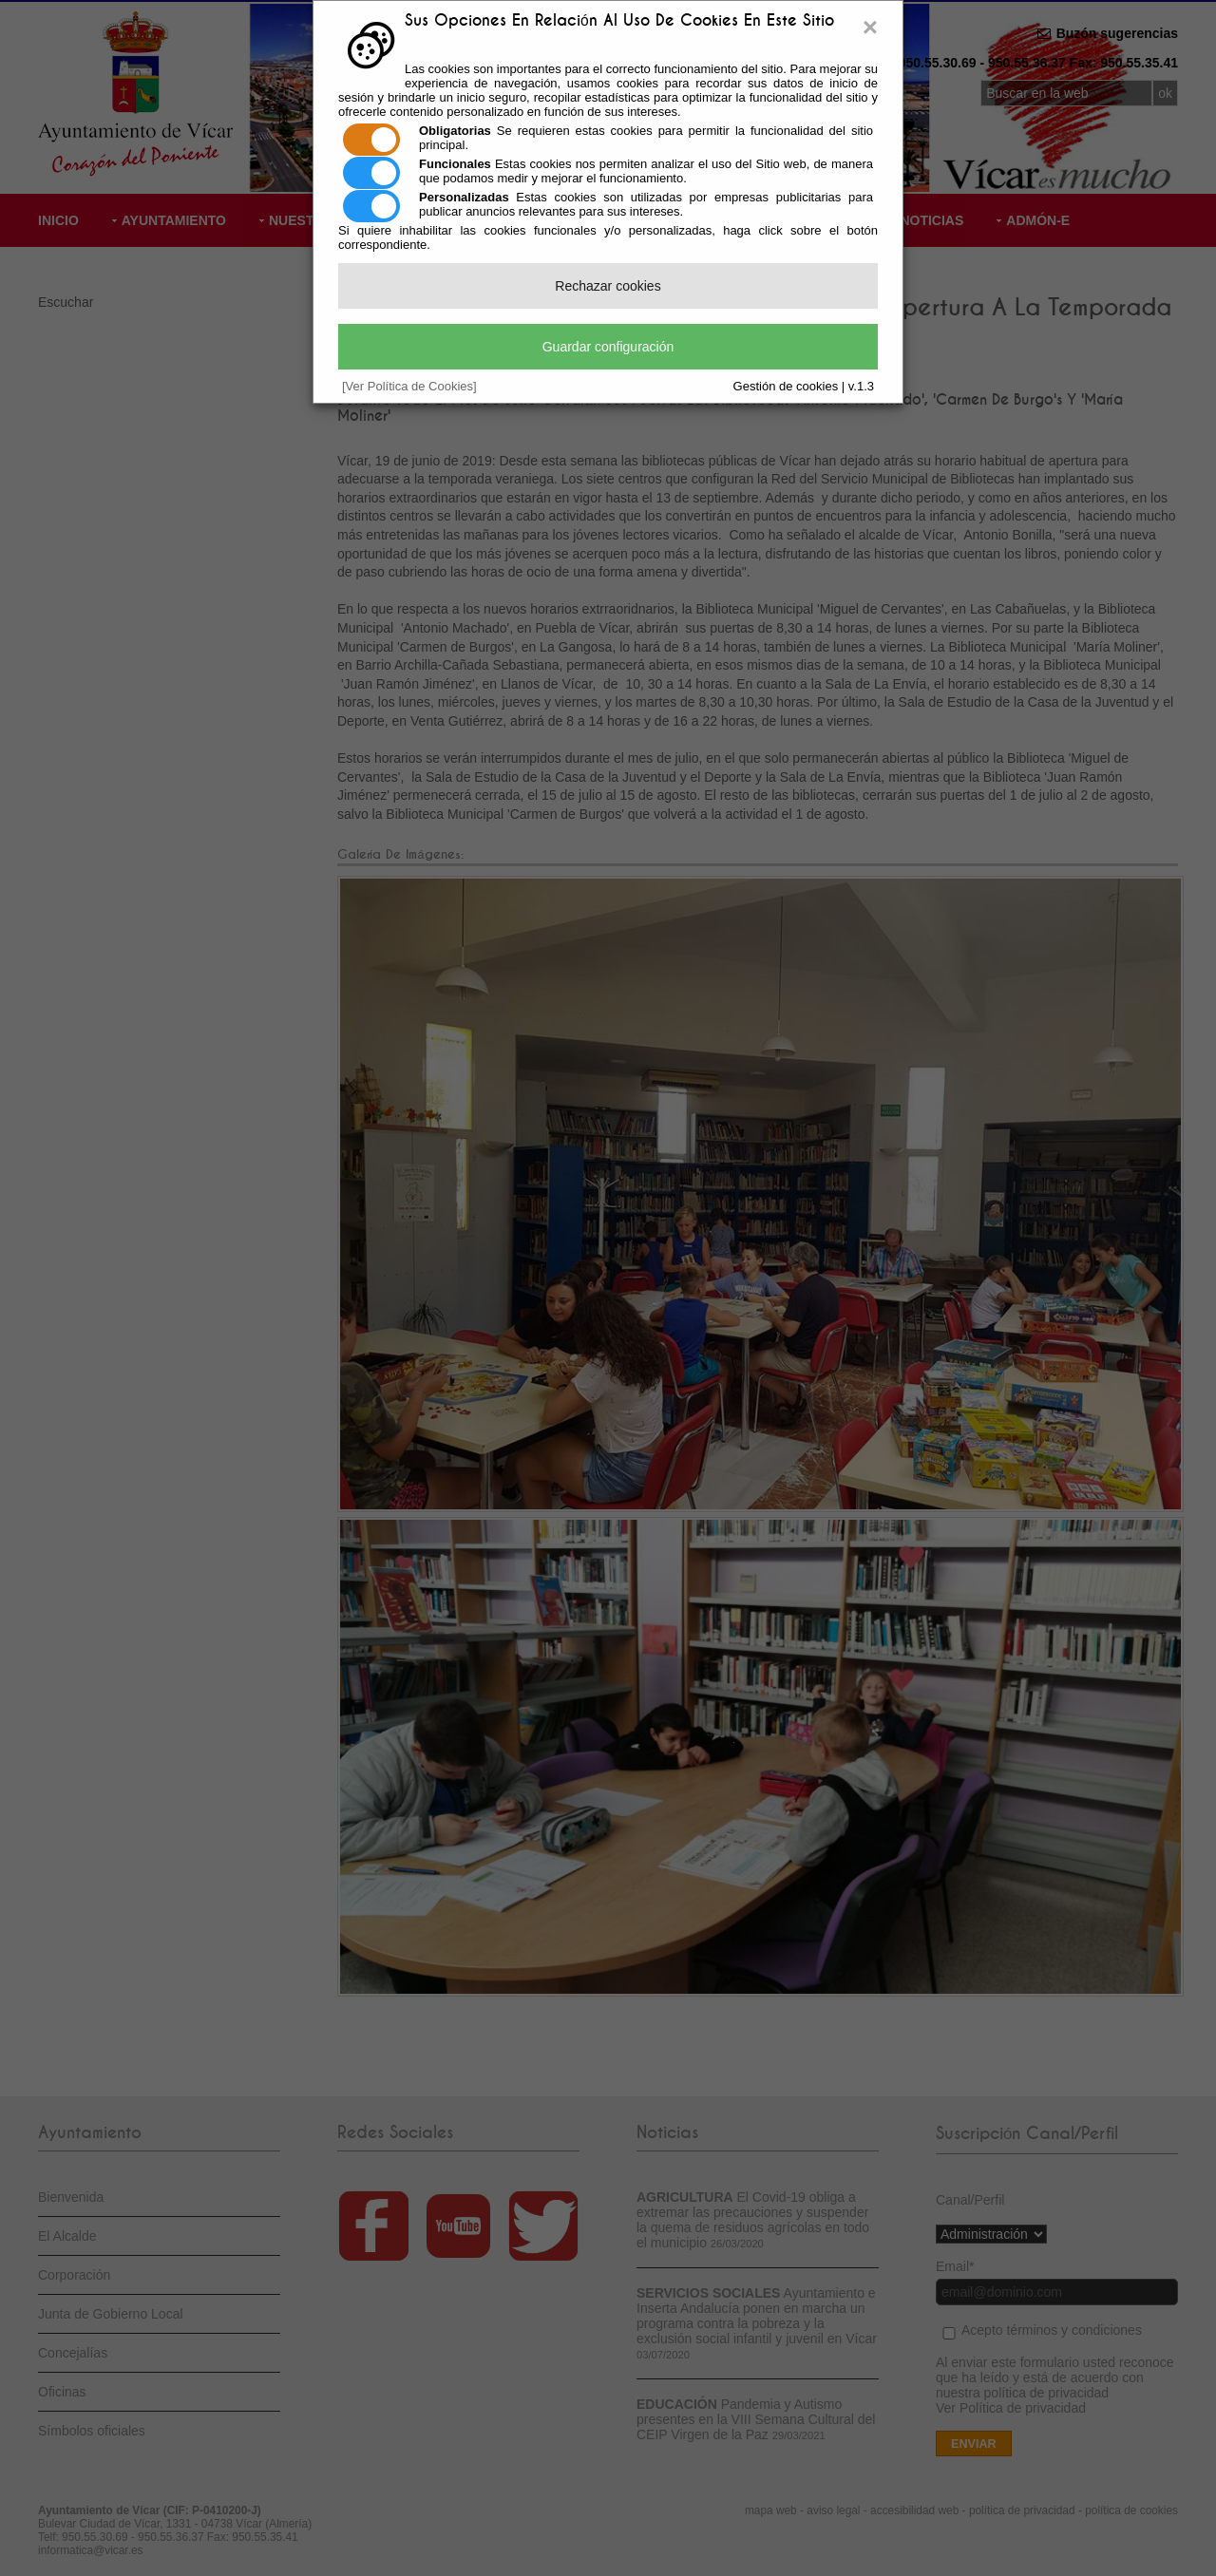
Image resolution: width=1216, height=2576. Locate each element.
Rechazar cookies (607, 286)
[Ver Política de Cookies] (409, 386)
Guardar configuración (608, 346)
